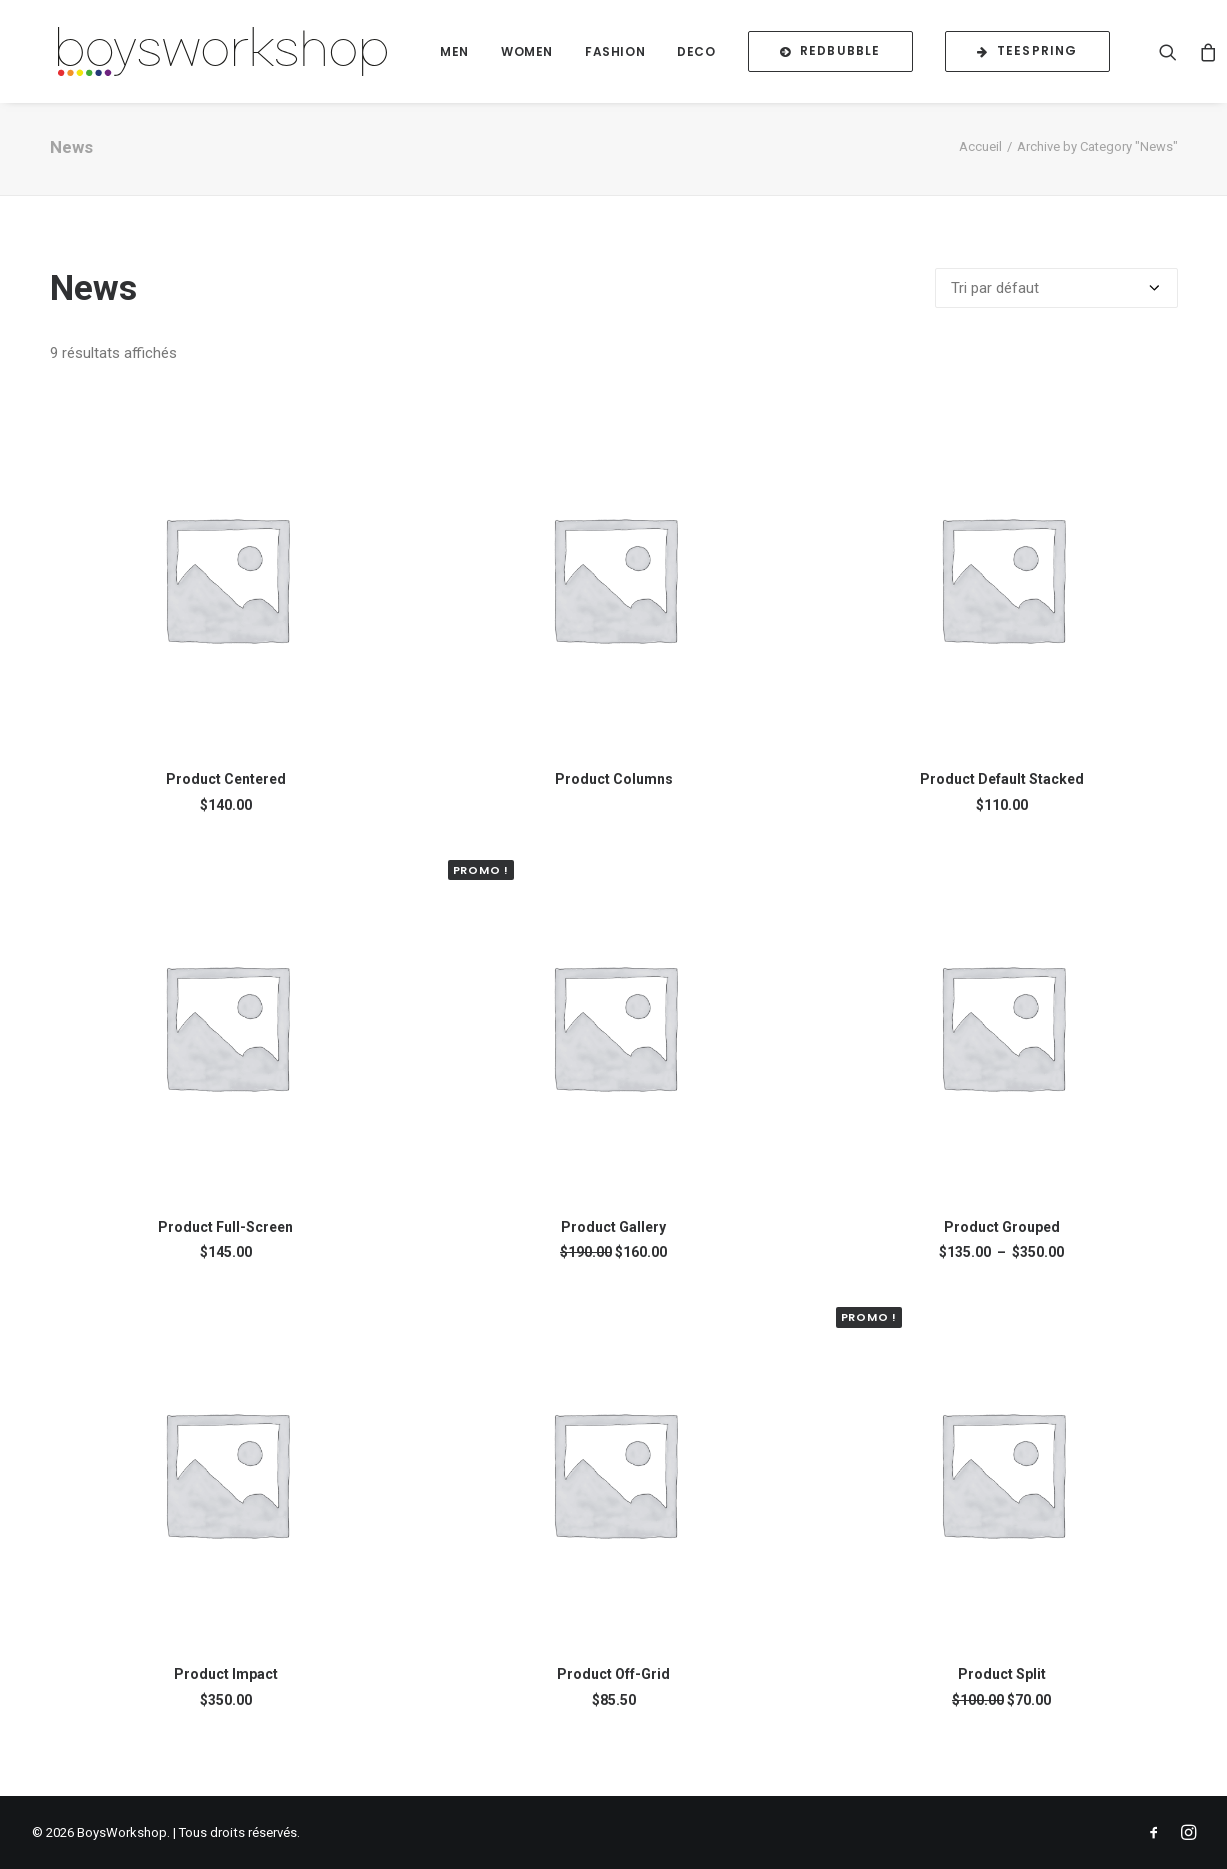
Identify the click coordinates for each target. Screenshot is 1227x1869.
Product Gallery (613, 1242)
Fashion (636, 56)
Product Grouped (1002, 1242)
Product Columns (614, 794)
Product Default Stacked (1002, 794)
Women (548, 56)
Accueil (980, 161)
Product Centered (226, 794)
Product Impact (226, 1689)
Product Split (1002, 1689)
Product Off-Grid (613, 1689)
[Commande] (1056, 303)
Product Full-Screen (225, 1242)
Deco (717, 56)
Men (475, 56)
